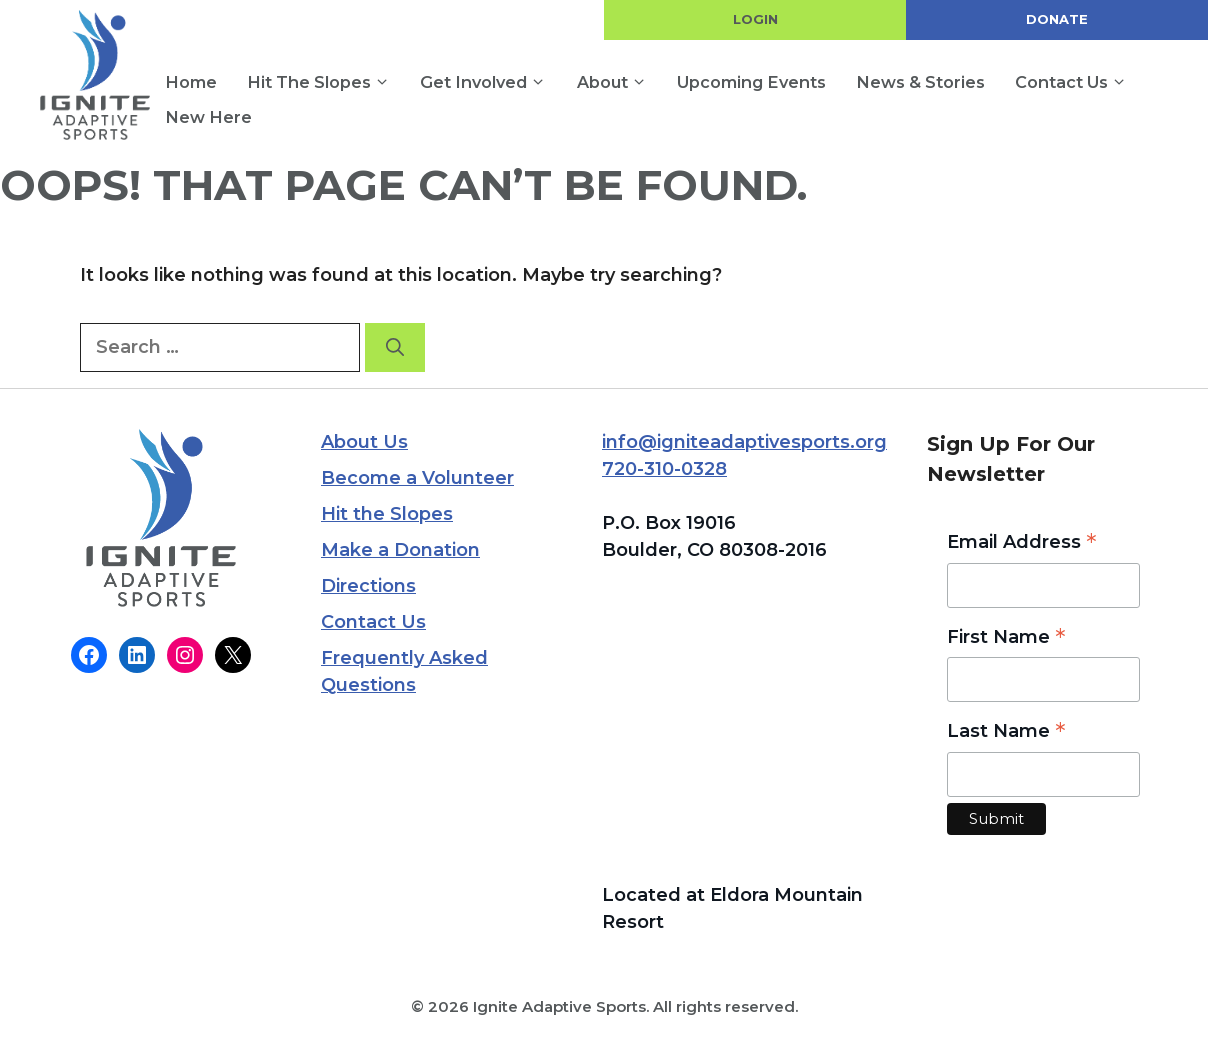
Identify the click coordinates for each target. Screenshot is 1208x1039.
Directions (368, 586)
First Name (1006, 638)
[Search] (395, 347)
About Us (364, 442)
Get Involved (490, 82)
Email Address (1022, 543)
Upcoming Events (751, 82)
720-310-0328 (664, 469)
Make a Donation (400, 550)
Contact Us (1078, 82)
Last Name (1006, 732)
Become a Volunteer (417, 478)
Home (191, 82)
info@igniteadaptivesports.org (744, 442)
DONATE (1057, 19)
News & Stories (920, 82)
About (619, 82)
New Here (208, 117)
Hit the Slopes (326, 82)
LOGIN (755, 19)
